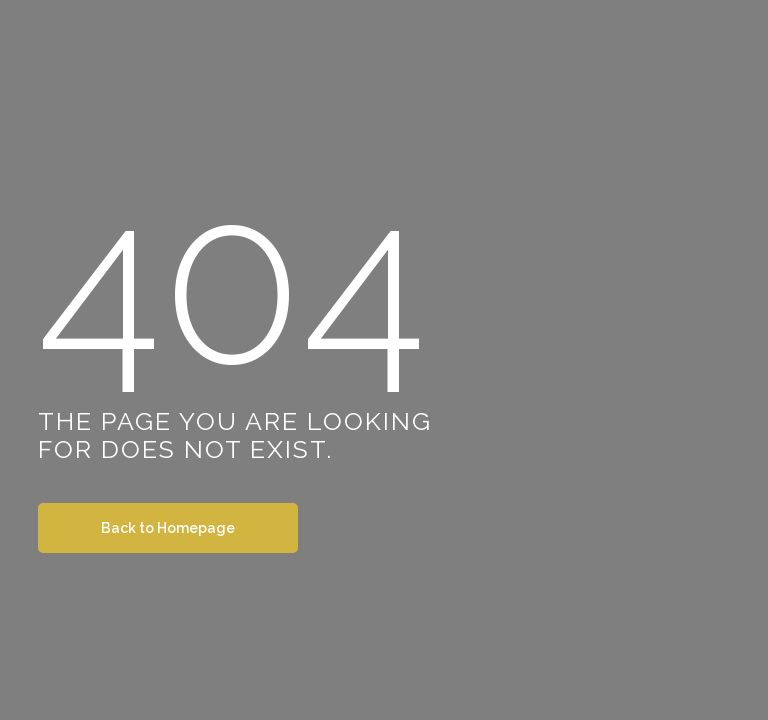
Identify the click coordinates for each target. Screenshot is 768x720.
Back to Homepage (168, 528)
